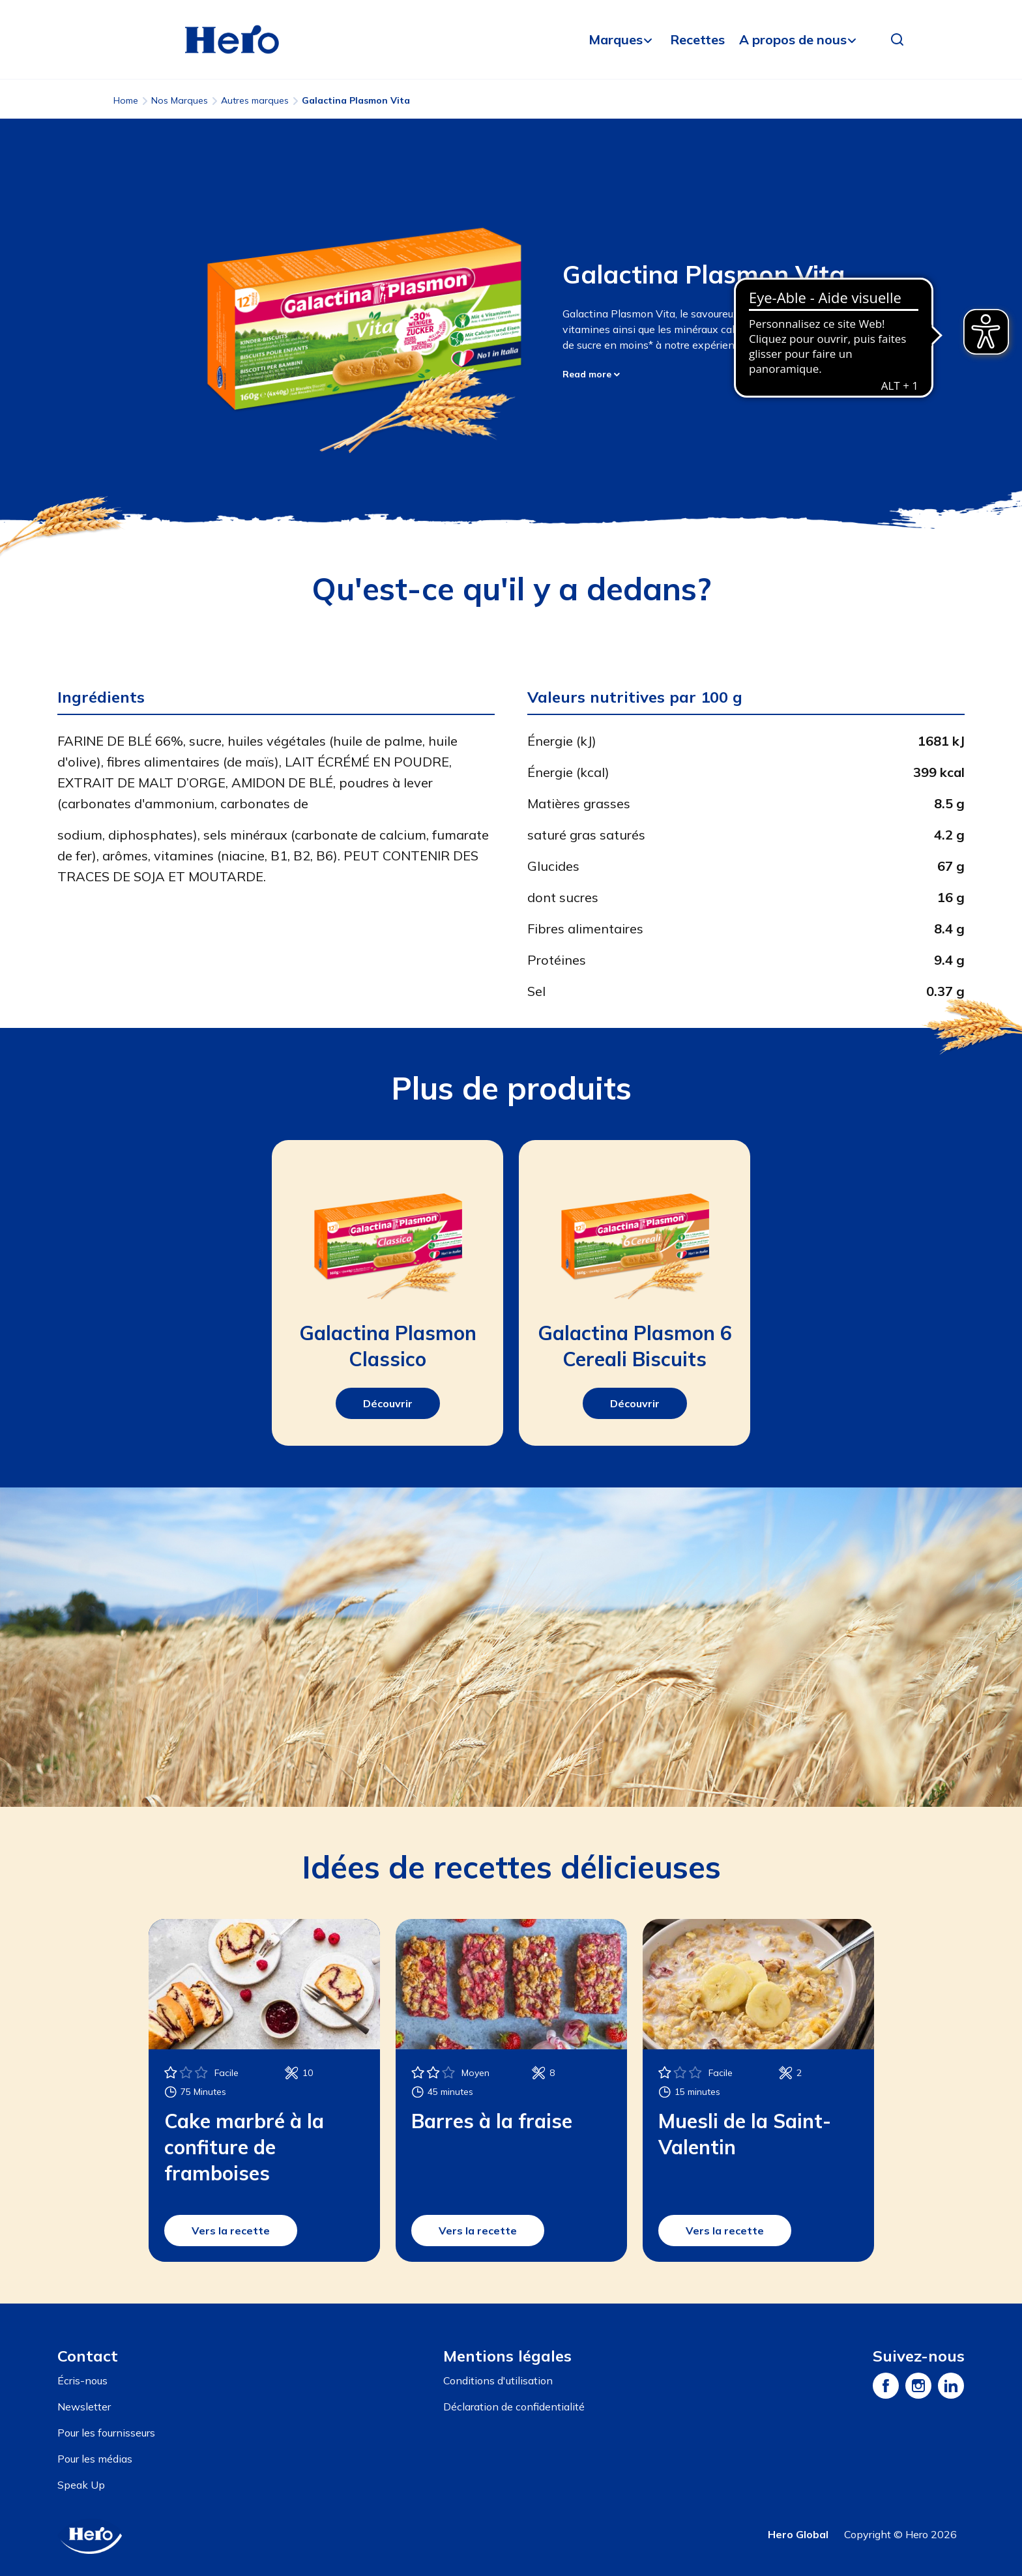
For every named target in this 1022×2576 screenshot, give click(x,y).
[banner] (511, 40)
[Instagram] (918, 2386)
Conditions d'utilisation (498, 2380)
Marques (616, 39)
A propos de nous (793, 39)
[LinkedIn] (951, 2386)
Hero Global (798, 2534)
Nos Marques (179, 100)
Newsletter (84, 2406)
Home (125, 100)
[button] (897, 40)
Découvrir (388, 1403)
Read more (591, 374)
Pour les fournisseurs (106, 2432)
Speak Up (81, 2484)
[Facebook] (886, 2386)
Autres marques (255, 100)
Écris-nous (82, 2380)
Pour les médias (94, 2458)
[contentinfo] (511, 2440)
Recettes (697, 39)
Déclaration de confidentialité (514, 2406)
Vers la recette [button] (231, 2230)
